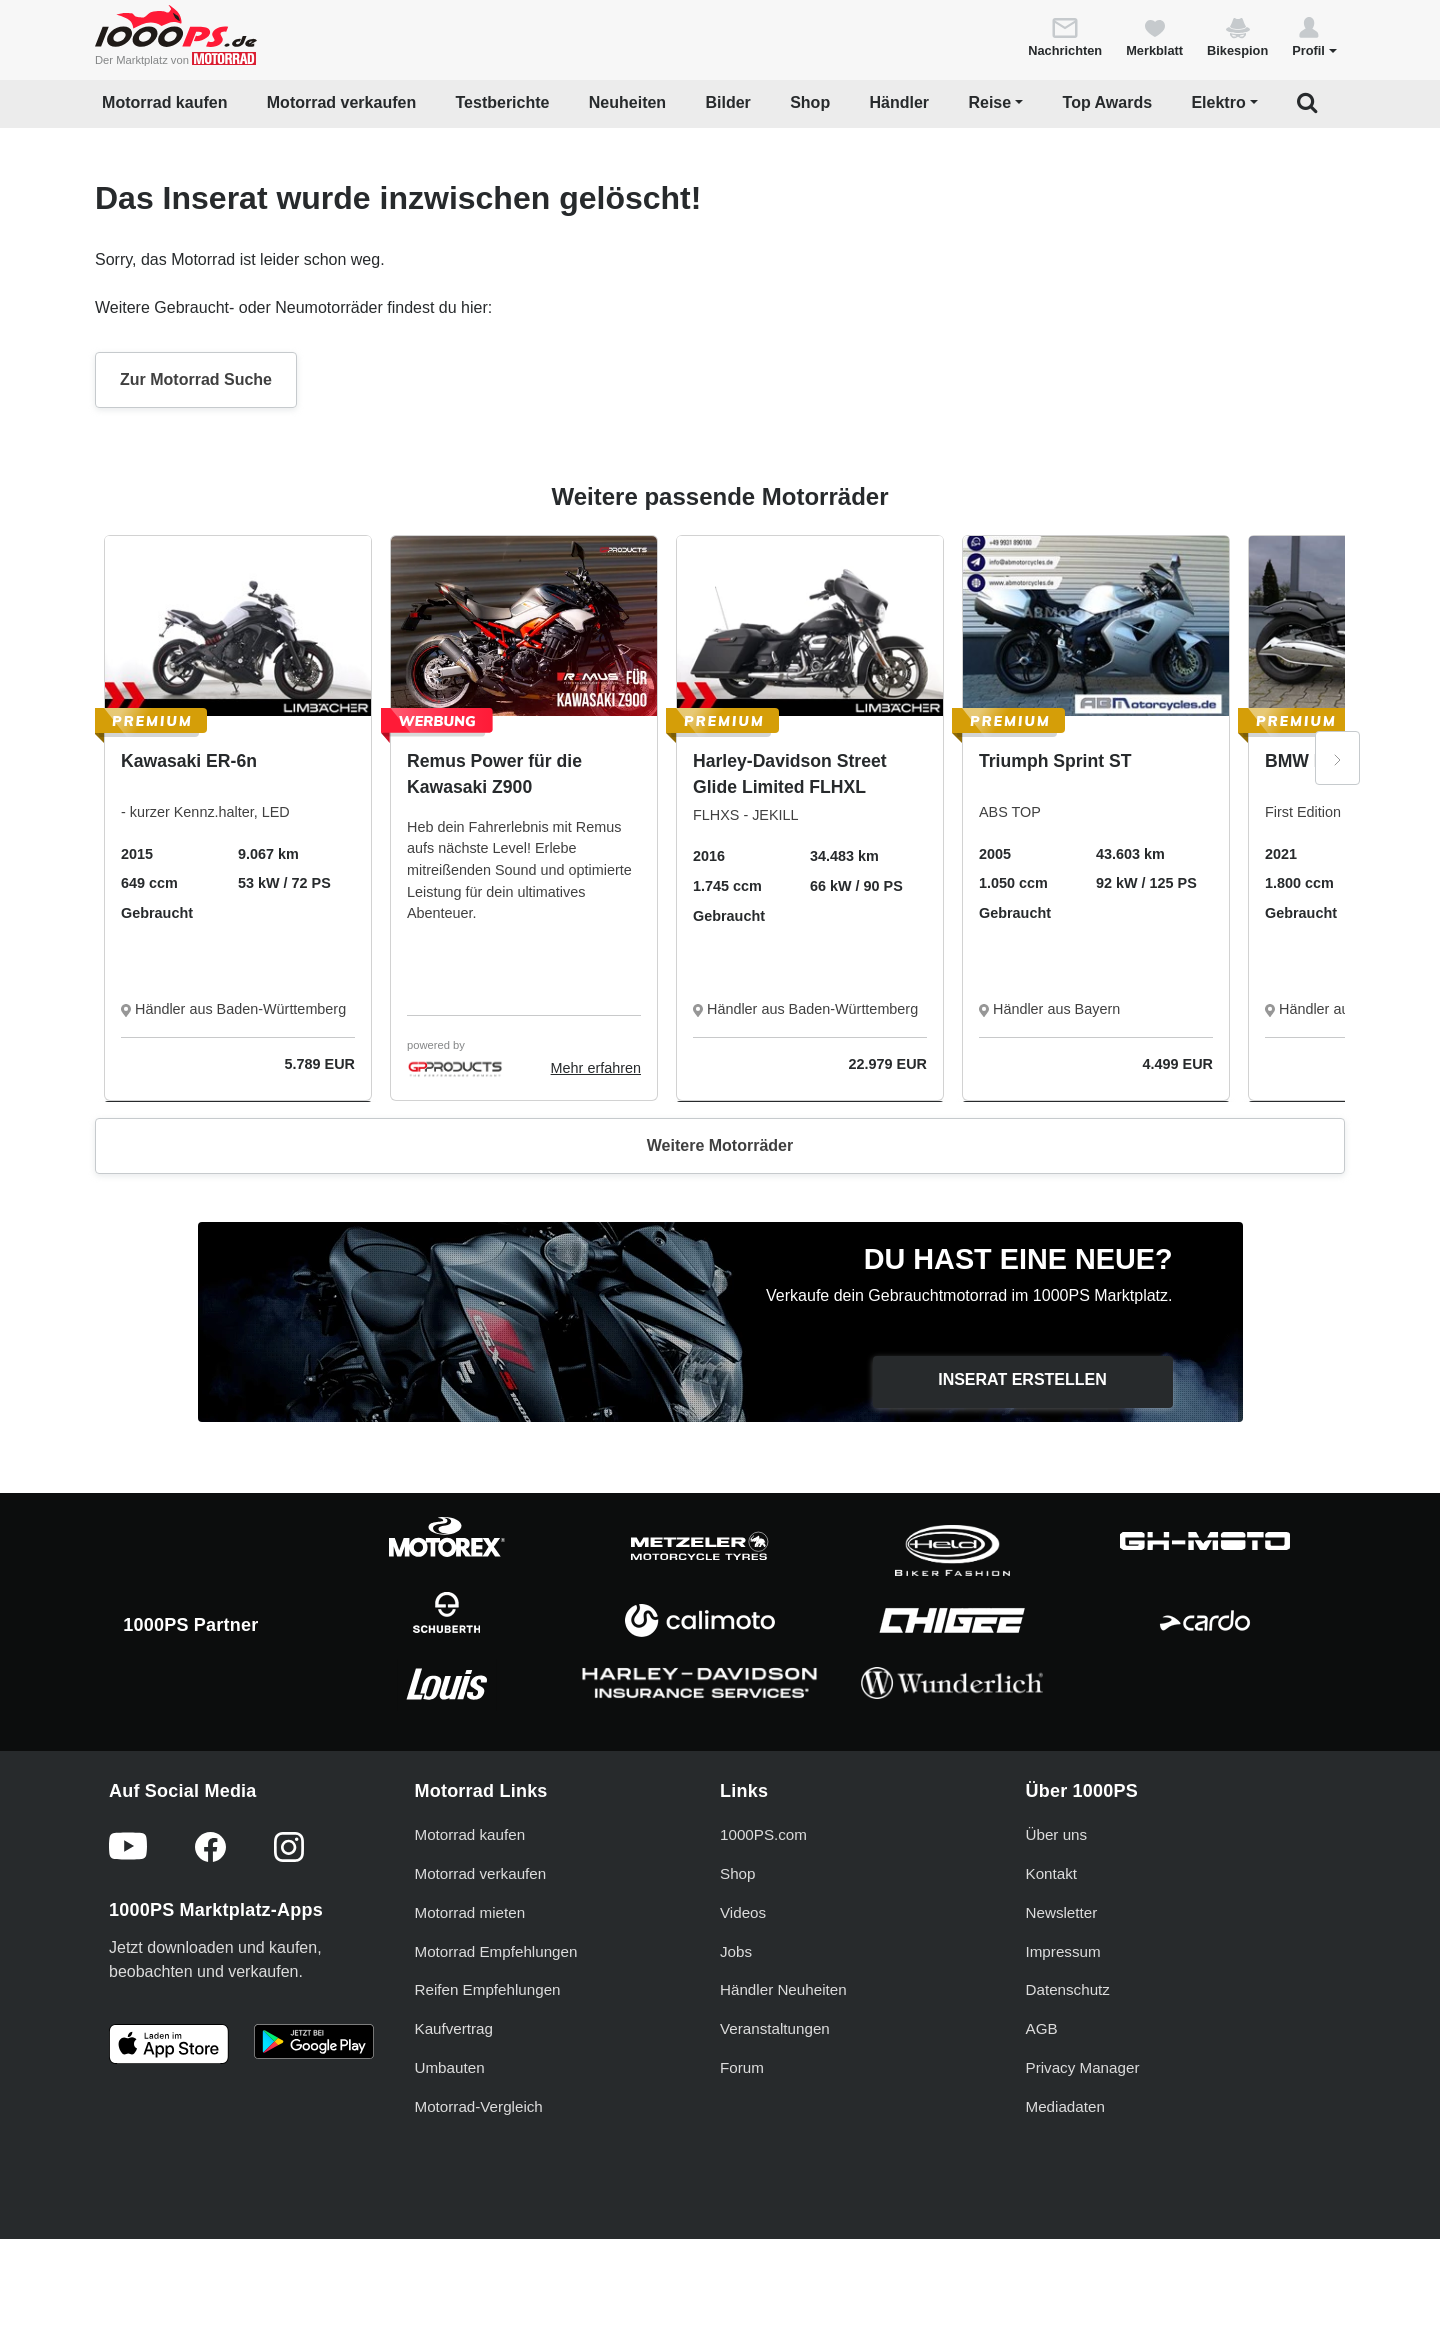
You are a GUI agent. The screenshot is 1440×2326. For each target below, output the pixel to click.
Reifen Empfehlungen (488, 1989)
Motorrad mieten (470, 1912)
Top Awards (1108, 102)
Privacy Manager (1083, 2067)
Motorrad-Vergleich (479, 2106)
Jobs (736, 1951)
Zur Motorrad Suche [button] (196, 379)
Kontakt (1052, 1873)
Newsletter (1062, 1912)
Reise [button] (989, 102)
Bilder (727, 102)
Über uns (1057, 1834)
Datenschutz (1068, 1989)
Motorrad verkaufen (341, 102)
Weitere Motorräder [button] (720, 1145)
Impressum (1063, 1951)
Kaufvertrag (454, 2028)
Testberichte (503, 102)
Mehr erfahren (596, 1068)
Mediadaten (1065, 2106)
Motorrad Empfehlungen (496, 1951)
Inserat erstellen (1022, 1379)
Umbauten (450, 2067)
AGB (1042, 2028)
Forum (742, 2067)
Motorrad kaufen (164, 102)
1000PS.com (763, 1834)
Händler (900, 102)
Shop (810, 102)
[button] (1314, 36)
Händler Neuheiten (783, 1989)
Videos (743, 1912)
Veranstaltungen (775, 2028)
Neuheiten (627, 102)
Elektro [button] (1218, 102)
